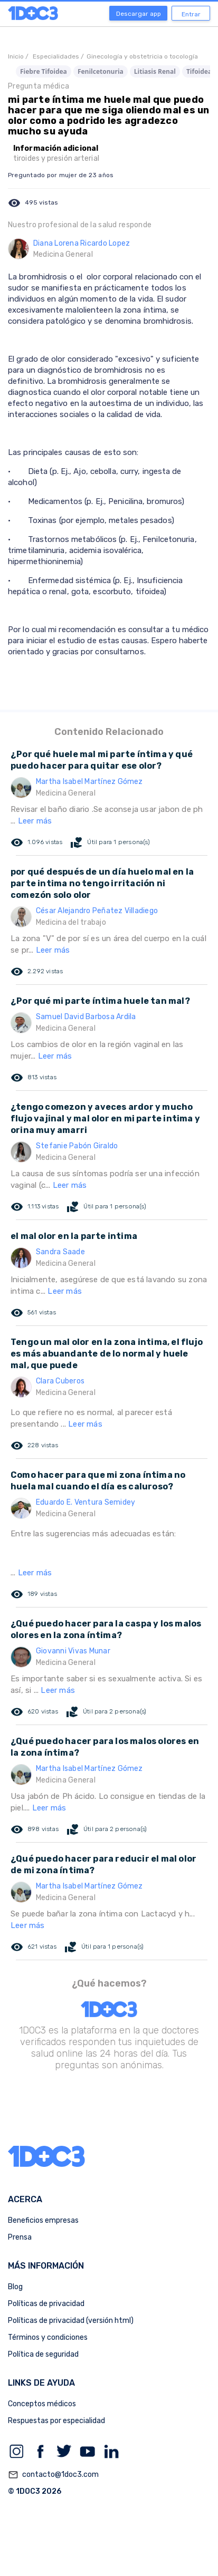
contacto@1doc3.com (53, 2475)
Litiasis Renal (155, 71)
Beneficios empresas (43, 2220)
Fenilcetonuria (101, 71)
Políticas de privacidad (46, 2303)
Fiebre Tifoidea (43, 71)
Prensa (20, 2237)
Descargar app (138, 13)
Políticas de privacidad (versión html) (71, 2320)
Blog (15, 2286)
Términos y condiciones (48, 2337)
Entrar (191, 14)
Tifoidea (199, 71)
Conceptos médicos (42, 2403)
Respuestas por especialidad (56, 2420)
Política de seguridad (43, 2354)
